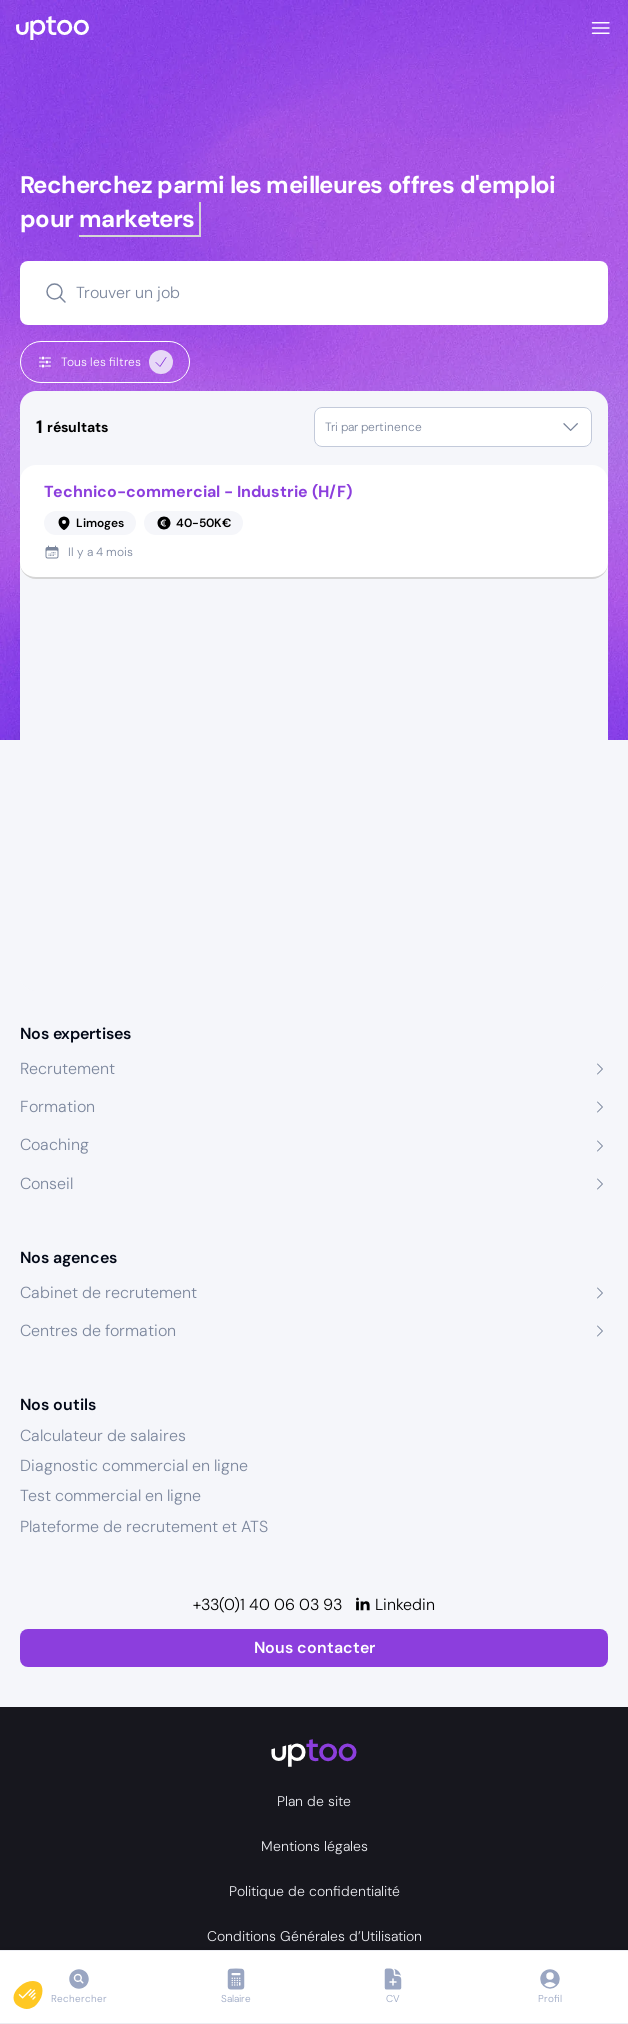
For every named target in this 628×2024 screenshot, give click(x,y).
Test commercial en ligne (110, 1495)
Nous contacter (314, 1647)
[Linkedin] (394, 1605)
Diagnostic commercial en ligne (134, 1465)
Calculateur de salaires (103, 1435)
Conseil (46, 1183)
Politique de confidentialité (314, 1891)
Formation (57, 1106)
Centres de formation (98, 1330)
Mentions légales (314, 1846)
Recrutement (67, 1068)
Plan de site (314, 1801)
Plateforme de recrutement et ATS (144, 1526)
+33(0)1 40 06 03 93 (267, 1604)
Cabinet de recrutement (108, 1292)
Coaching (54, 1144)
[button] (42, 1990)
